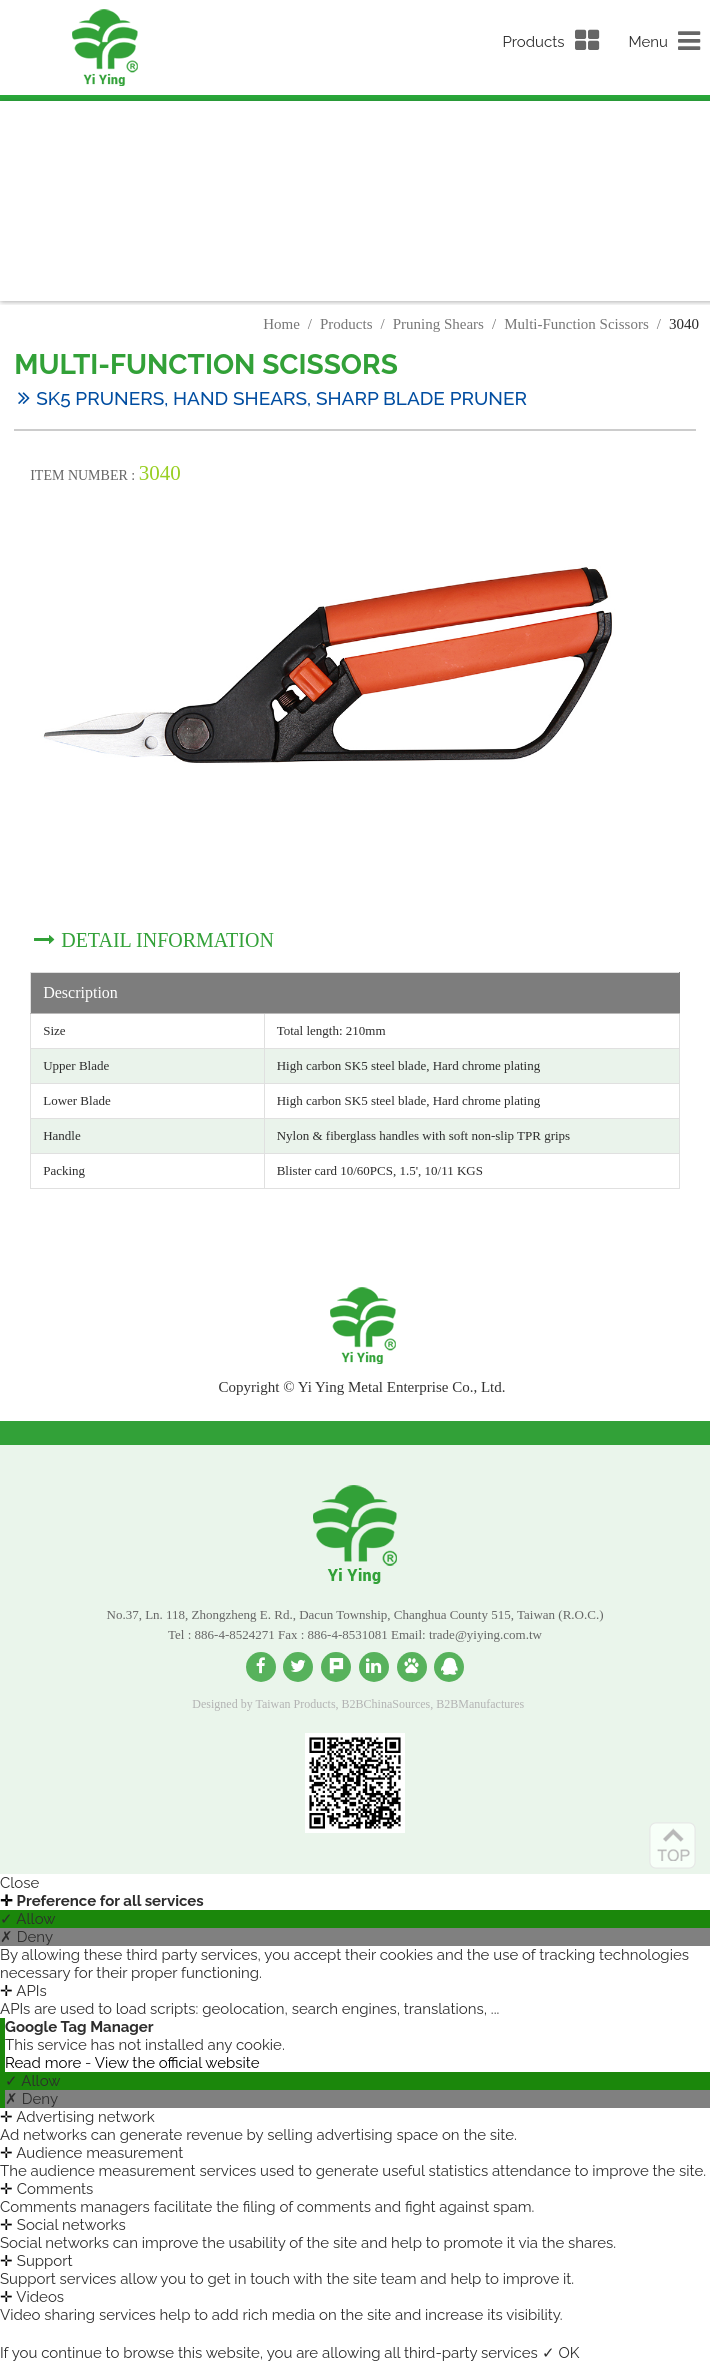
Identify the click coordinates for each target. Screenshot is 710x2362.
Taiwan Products (295, 1704)
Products (346, 324)
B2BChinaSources (386, 1704)
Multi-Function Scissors (576, 324)
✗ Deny (26, 1937)
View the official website (177, 2063)
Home (281, 324)
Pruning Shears (438, 324)
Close (19, 1883)
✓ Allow (28, 1919)
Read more (45, 2063)
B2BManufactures (480, 1704)
